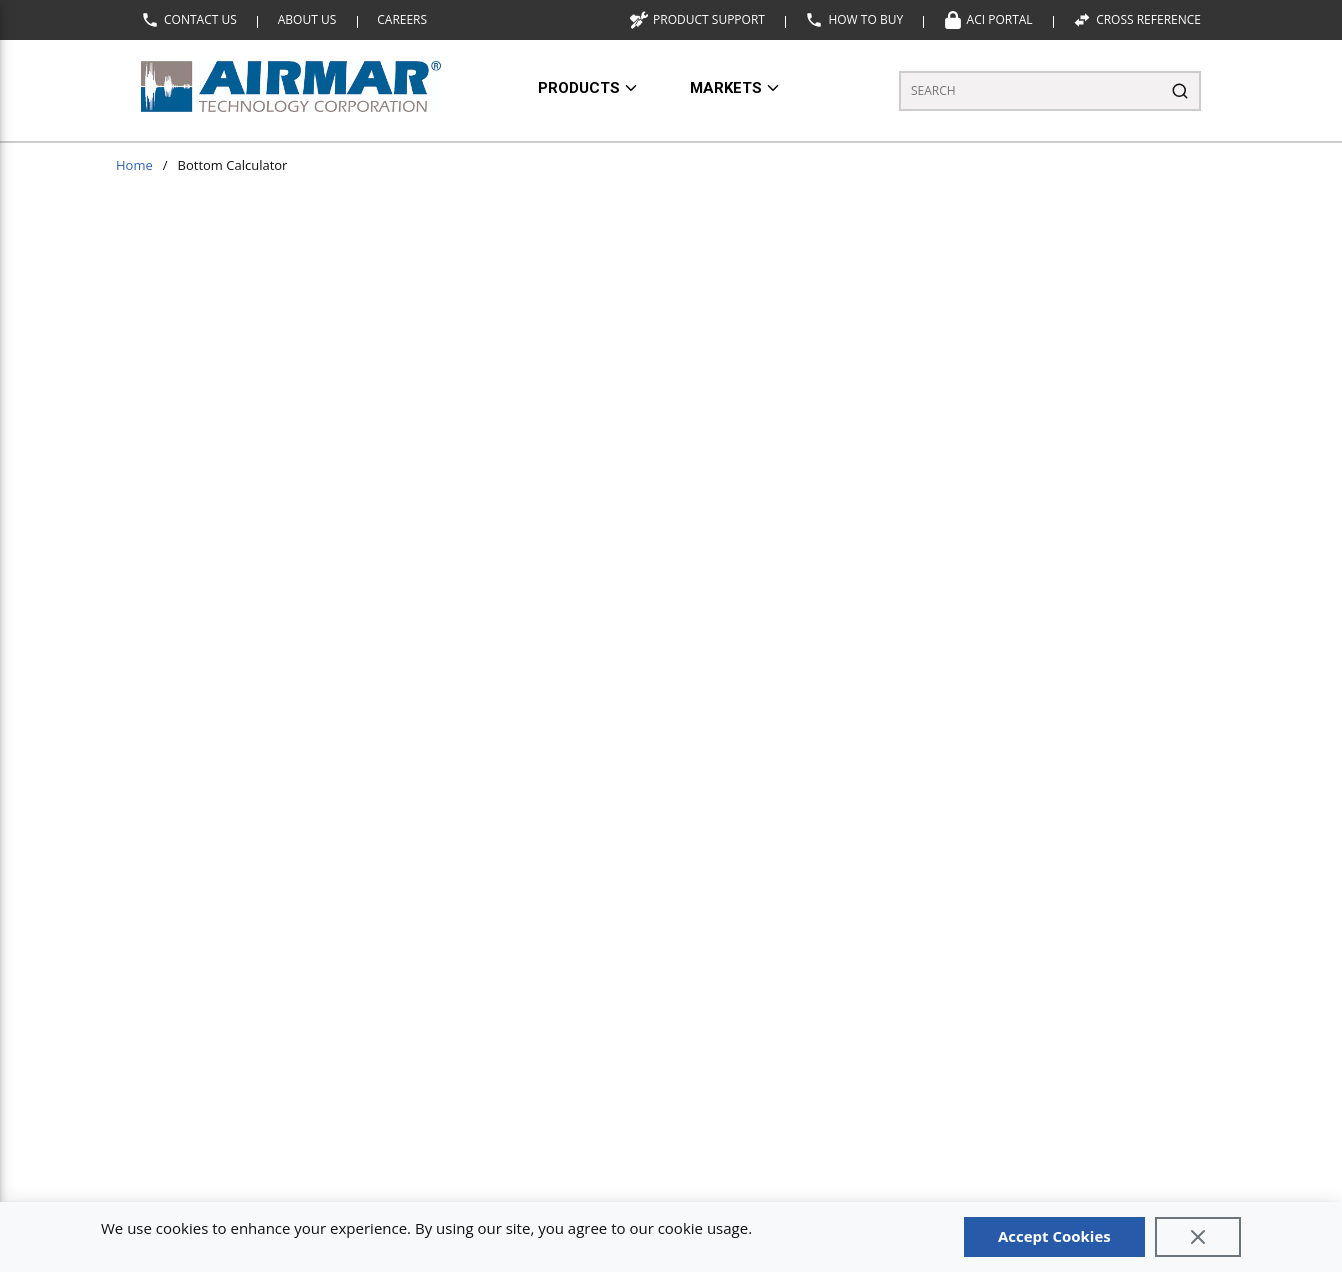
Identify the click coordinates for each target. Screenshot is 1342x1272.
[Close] (1198, 1237)
